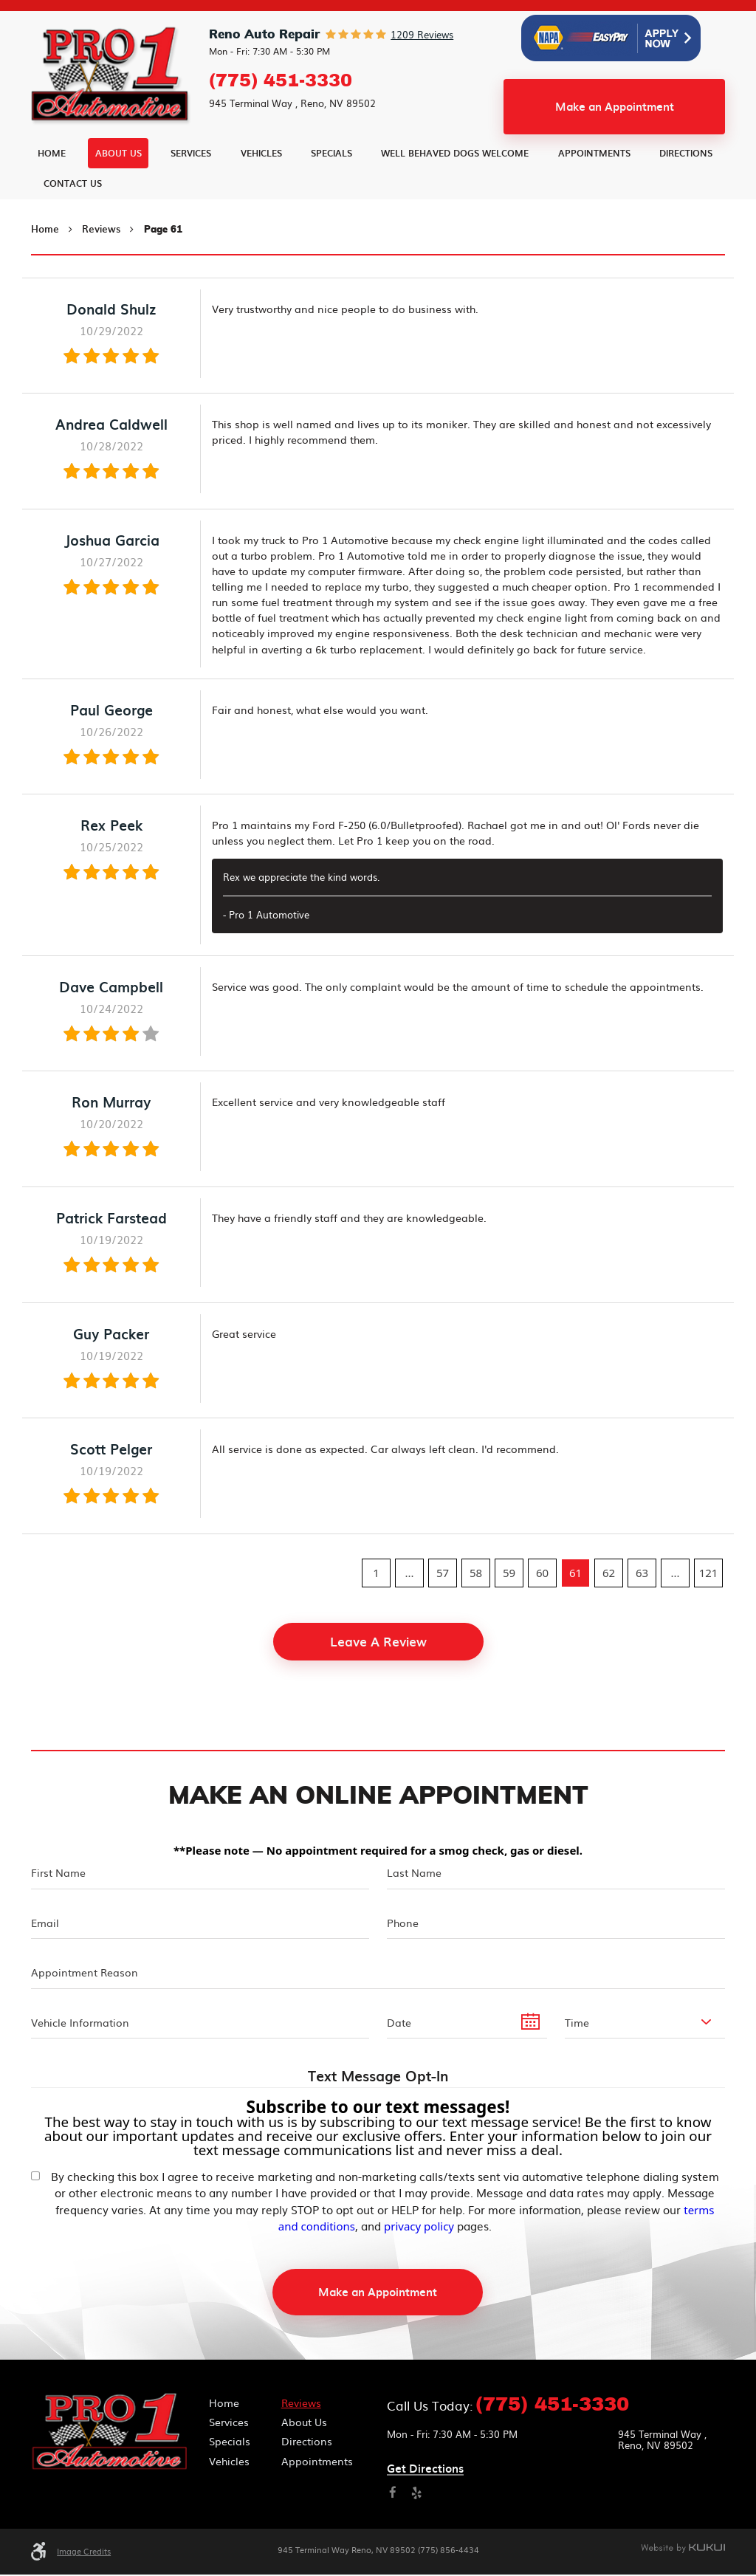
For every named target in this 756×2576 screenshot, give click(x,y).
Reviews (101, 265)
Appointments (594, 189)
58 (476, 1608)
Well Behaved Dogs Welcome (455, 189)
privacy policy (419, 2228)
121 (708, 1608)
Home (52, 189)
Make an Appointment (614, 142)
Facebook (393, 2496)
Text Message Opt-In (378, 2079)
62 (608, 1608)
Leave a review (378, 1677)
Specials (331, 189)
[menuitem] (52, 189)
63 (642, 1608)
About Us (118, 189)
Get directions (425, 2472)
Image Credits (84, 2554)
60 (542, 1608)
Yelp (416, 2496)
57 (442, 1608)
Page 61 (163, 266)
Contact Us (73, 219)
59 (509, 1608)
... (409, 1608)
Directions (685, 189)
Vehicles (261, 189)
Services (191, 189)
